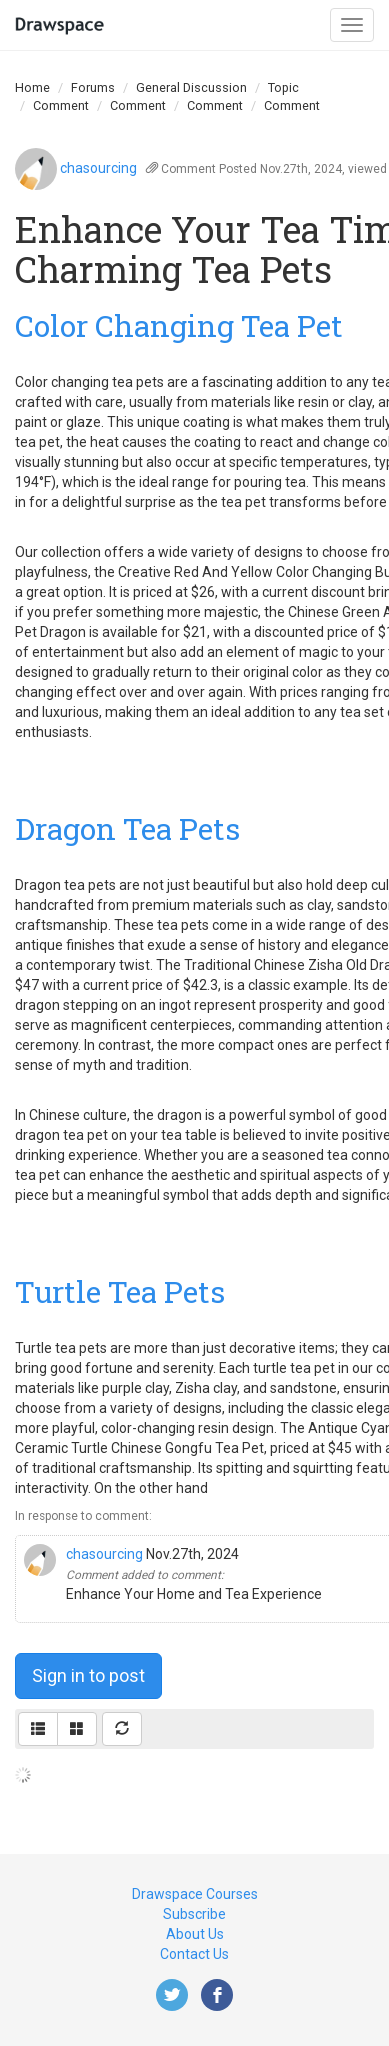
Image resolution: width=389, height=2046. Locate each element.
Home (32, 87)
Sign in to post (88, 1675)
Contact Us (194, 1954)
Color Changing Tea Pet (179, 325)
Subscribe (194, 1914)
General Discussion (191, 87)
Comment (61, 105)
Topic (283, 87)
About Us (195, 1934)
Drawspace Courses (195, 1894)
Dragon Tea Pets (127, 828)
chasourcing (98, 168)
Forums (93, 87)
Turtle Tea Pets (120, 1291)
